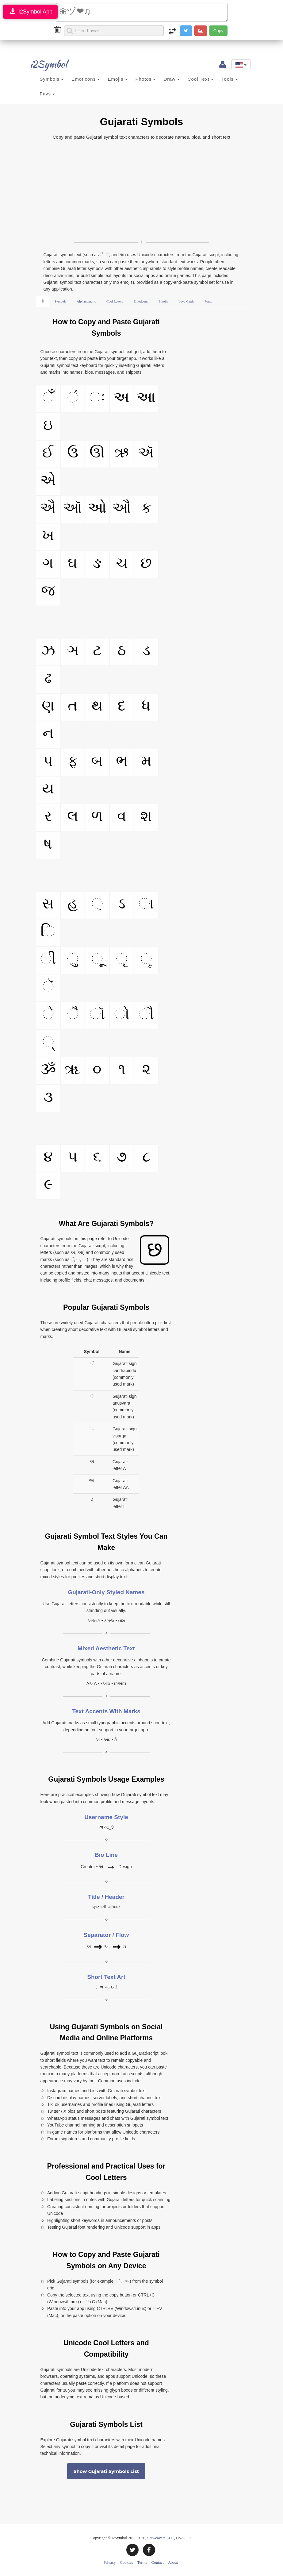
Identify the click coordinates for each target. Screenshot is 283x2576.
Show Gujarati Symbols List (106, 2471)
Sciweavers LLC (160, 2538)
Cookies (126, 2562)
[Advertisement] (141, 190)
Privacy (110, 2562)
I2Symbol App (30, 11)
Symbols (52, 79)
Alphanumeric (86, 301)
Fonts (208, 301)
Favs (47, 93)
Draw (171, 79)
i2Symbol (43, 64)
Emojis (117, 79)
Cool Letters (114, 301)
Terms (142, 2562)
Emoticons (85, 79)
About (173, 2562)
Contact (157, 2562)
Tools (229, 79)
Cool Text (200, 79)
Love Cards (186, 301)
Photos (146, 79)
